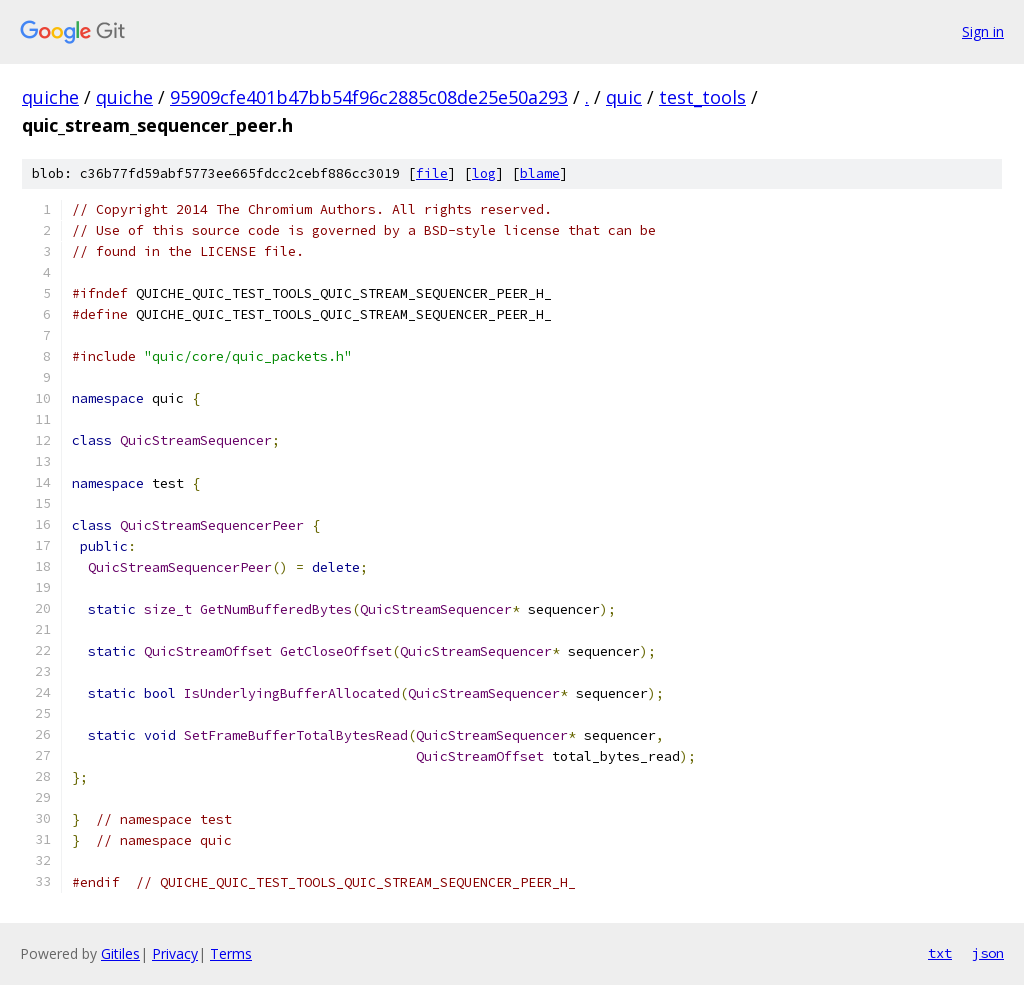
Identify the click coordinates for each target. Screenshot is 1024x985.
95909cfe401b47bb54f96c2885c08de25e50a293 (369, 97)
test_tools (702, 97)
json (988, 953)
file (432, 173)
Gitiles (120, 953)
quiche (50, 97)
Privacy (175, 953)
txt (940, 953)
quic (624, 97)
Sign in (983, 31)
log (484, 173)
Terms (231, 953)
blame (540, 173)
